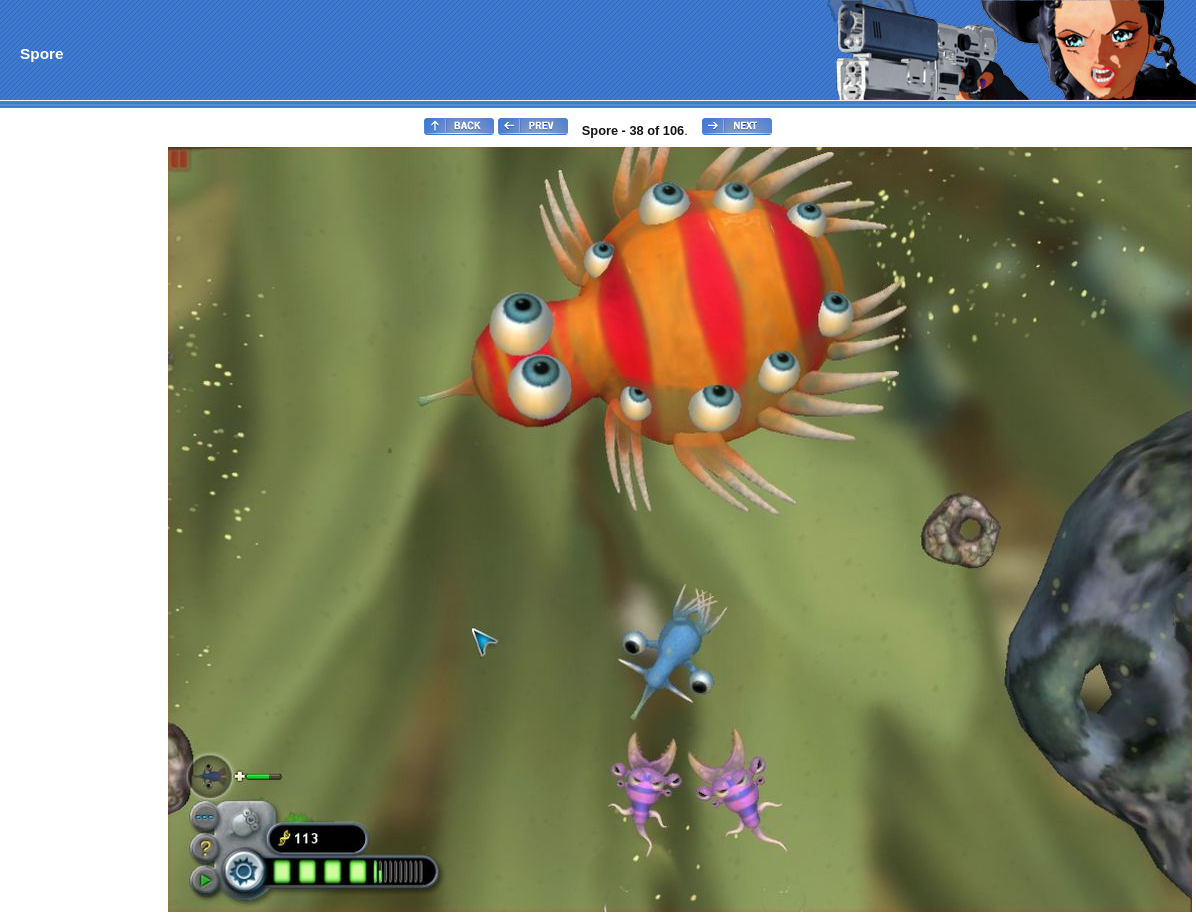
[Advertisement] (83, 446)
